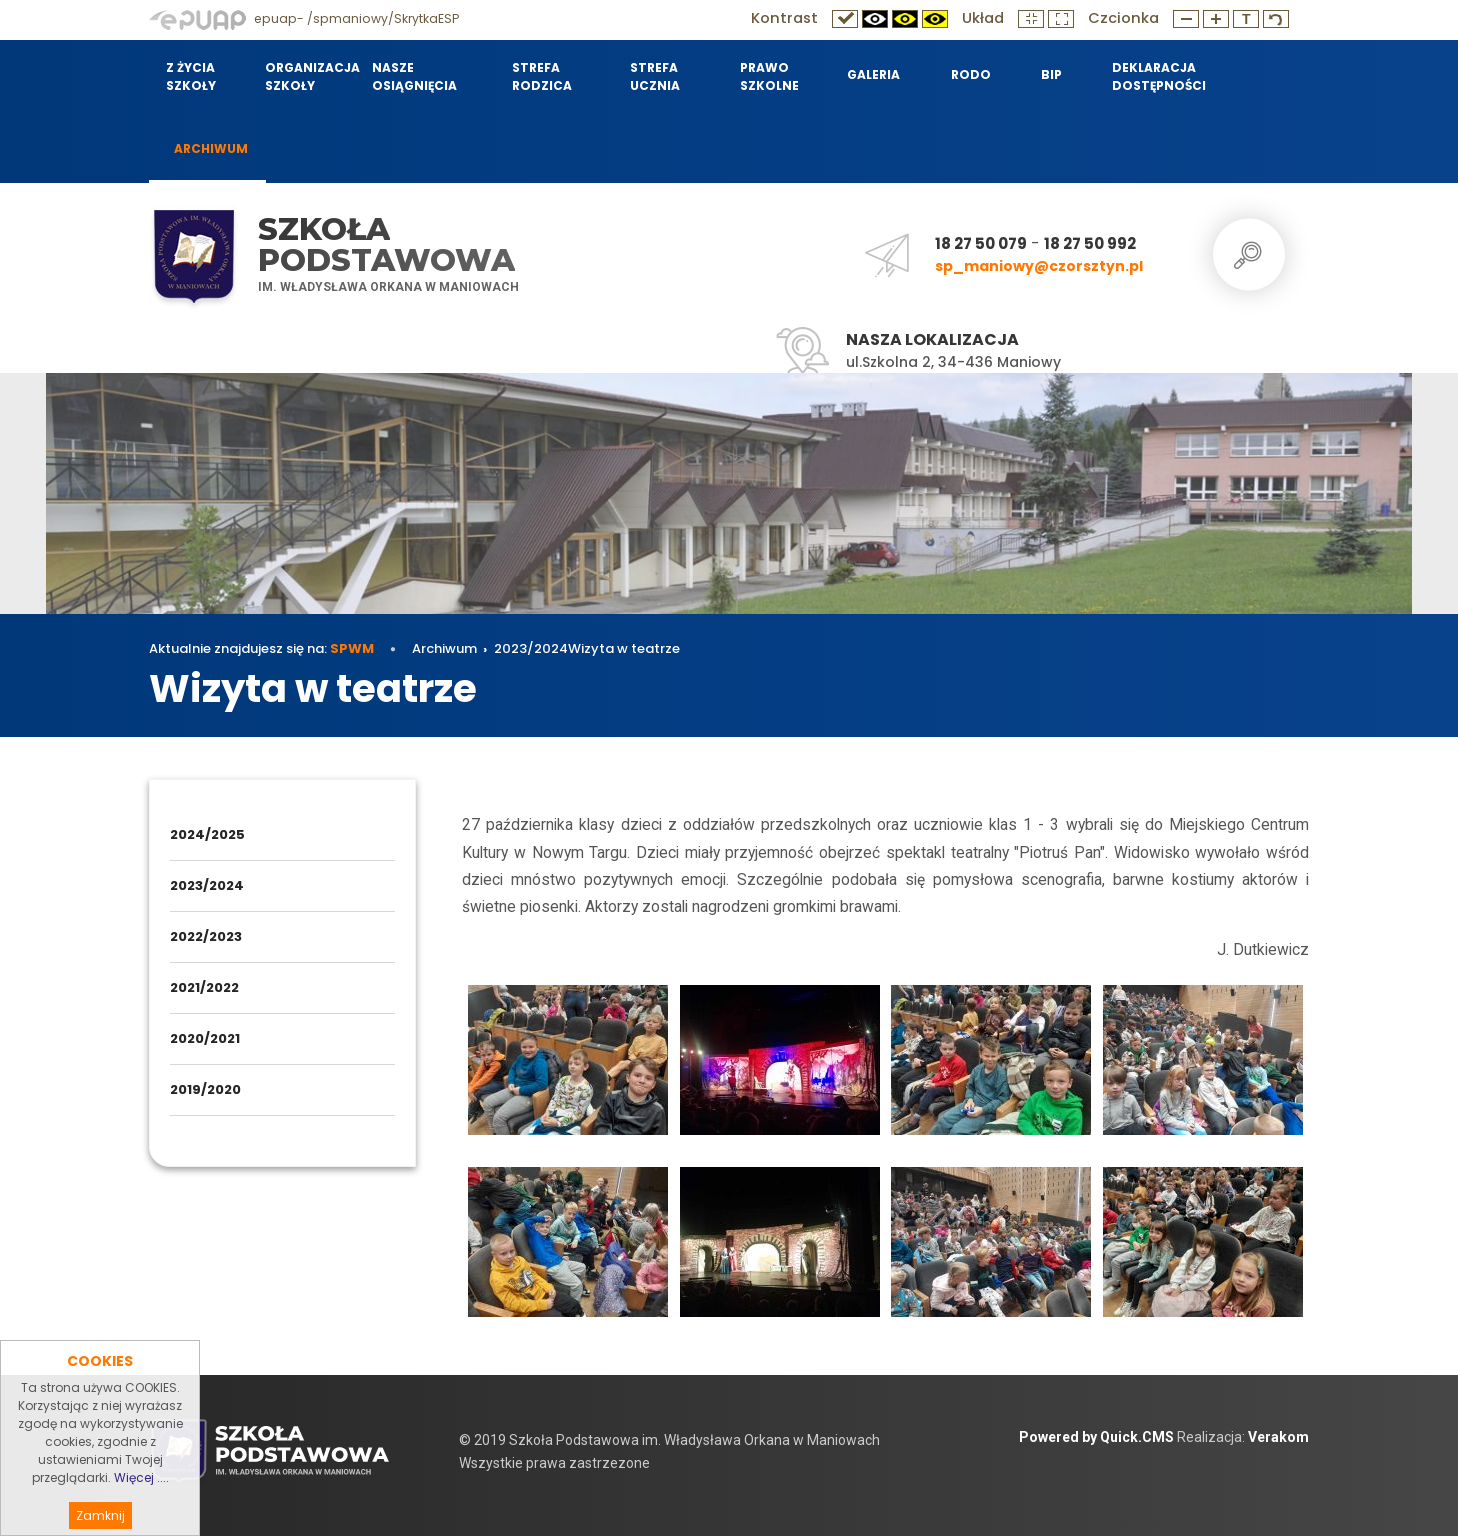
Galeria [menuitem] (873, 74)
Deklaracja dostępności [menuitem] (1158, 76)
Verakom (1278, 1437)
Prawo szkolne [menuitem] (769, 76)
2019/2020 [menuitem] (205, 1089)
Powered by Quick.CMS (1096, 1437)
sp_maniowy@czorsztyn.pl (1039, 266)
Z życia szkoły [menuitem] (191, 76)
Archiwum (444, 648)
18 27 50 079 (981, 243)
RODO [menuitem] (971, 74)
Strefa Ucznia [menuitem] (655, 76)
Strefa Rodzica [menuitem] (542, 76)
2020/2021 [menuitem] (205, 1038)
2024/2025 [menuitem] (207, 834)
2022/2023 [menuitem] (206, 936)
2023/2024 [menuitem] (207, 885)
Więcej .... (141, 1509)
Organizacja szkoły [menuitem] (306, 76)
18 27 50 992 (1090, 243)
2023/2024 (531, 648)
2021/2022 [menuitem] (204, 987)
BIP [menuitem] (1051, 74)
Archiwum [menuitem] (211, 148)
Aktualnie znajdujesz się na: (261, 648)
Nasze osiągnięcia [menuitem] (414, 76)
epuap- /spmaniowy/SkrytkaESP (304, 18)
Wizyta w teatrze (624, 648)
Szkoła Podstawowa (386, 244)
